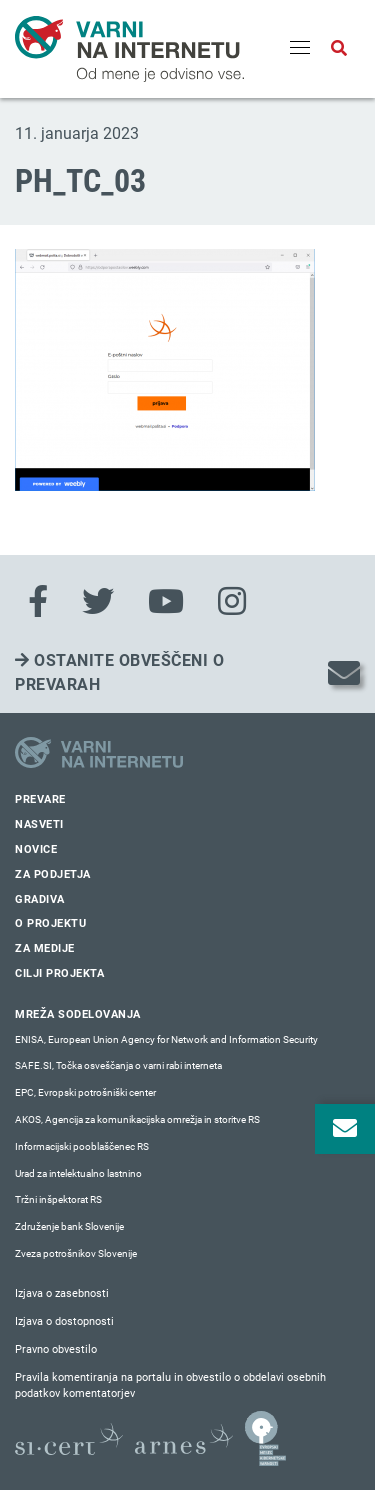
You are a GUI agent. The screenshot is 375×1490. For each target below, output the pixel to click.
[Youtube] (166, 602)
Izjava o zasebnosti (62, 1293)
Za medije (45, 948)
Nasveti (39, 824)
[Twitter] (98, 602)
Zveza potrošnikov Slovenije (76, 1253)
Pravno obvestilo (56, 1349)
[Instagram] (232, 602)
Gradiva (40, 899)
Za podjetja (53, 874)
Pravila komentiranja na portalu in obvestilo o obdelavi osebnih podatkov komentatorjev (170, 1386)
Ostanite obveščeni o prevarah (119, 672)
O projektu (50, 923)
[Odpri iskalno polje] (339, 49)
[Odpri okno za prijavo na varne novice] (345, 1129)
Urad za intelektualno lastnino (78, 1173)
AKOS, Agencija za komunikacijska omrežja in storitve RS (137, 1119)
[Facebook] (38, 602)
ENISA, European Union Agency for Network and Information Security (166, 1039)
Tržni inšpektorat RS (58, 1199)
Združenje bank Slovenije (69, 1226)
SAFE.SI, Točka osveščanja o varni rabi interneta (118, 1065)
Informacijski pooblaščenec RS (82, 1146)
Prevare (40, 799)
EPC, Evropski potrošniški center (85, 1092)
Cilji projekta (59, 973)
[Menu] (300, 49)
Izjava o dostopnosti (64, 1321)
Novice (36, 849)
